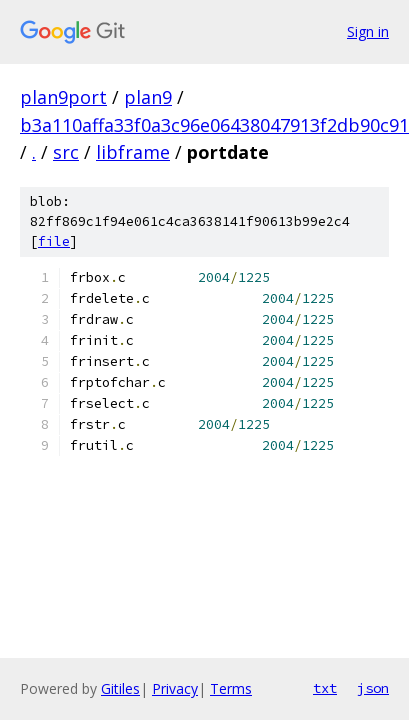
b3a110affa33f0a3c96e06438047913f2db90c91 (214, 125)
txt (325, 688)
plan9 (148, 97)
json (373, 688)
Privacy (175, 688)
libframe (133, 152)
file (54, 241)
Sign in (368, 31)
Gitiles (120, 688)
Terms (231, 688)
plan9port (63, 97)
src (66, 152)
